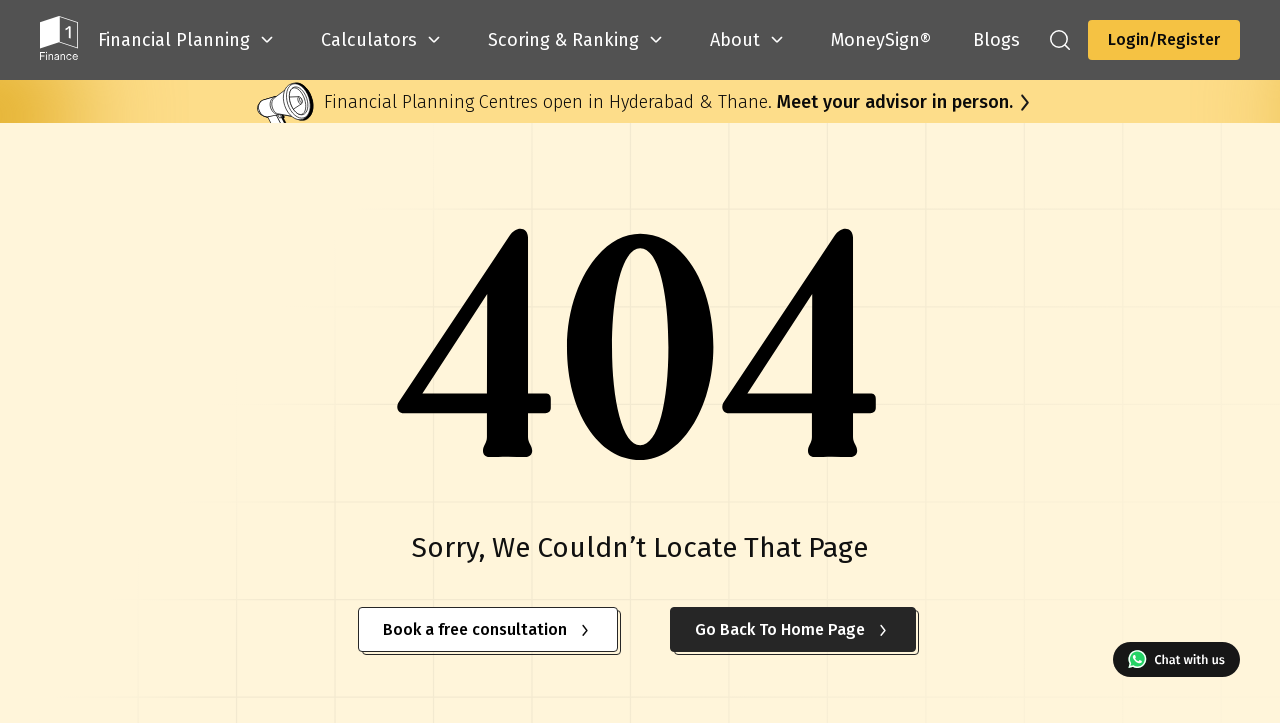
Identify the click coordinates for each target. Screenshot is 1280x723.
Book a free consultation (488, 629)
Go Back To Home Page (793, 629)
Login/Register (1164, 39)
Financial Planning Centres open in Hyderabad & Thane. (668, 102)
